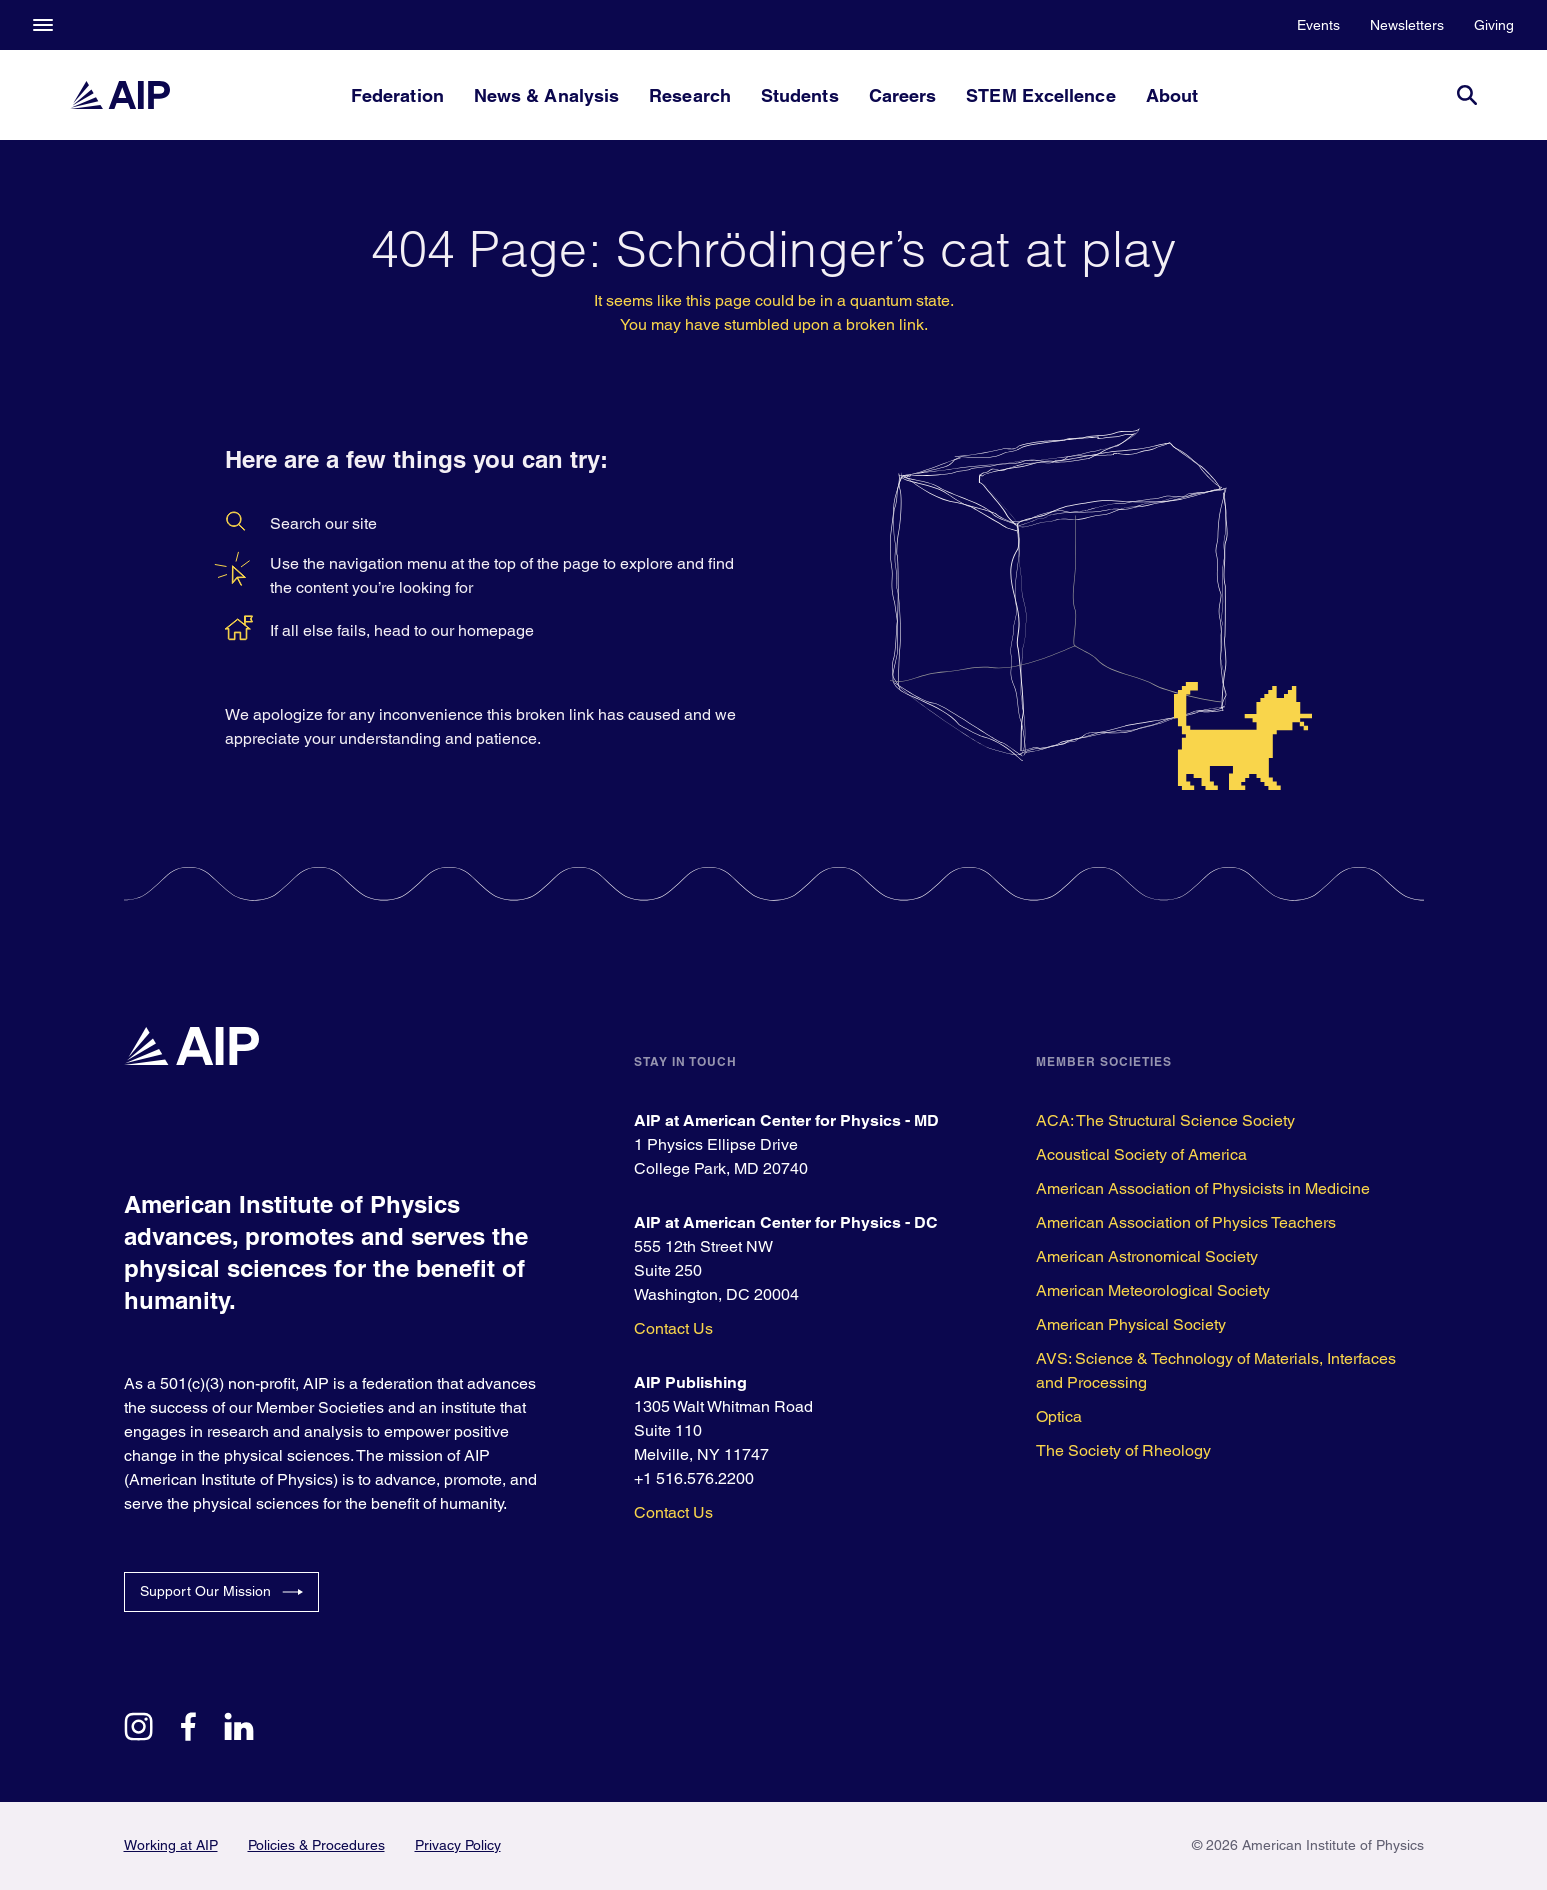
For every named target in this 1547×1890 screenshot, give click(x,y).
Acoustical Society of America (1141, 1154)
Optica (1059, 1416)
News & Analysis (546, 95)
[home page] (120, 95)
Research (690, 95)
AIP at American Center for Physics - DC (786, 1222)
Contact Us (673, 1328)
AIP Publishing (690, 1382)
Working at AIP (171, 1845)
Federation (397, 95)
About (1172, 95)
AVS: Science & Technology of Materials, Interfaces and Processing (1216, 1370)
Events (1318, 25)
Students (800, 95)
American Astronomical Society (1147, 1256)
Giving (1494, 25)
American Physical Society (1131, 1324)
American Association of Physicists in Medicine (1203, 1188)
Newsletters (1407, 25)
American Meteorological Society (1153, 1290)
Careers (903, 95)
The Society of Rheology (1123, 1450)
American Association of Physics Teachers (1186, 1222)
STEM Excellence (1040, 95)
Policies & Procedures (316, 1845)
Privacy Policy (458, 1845)
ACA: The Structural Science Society (1165, 1120)
